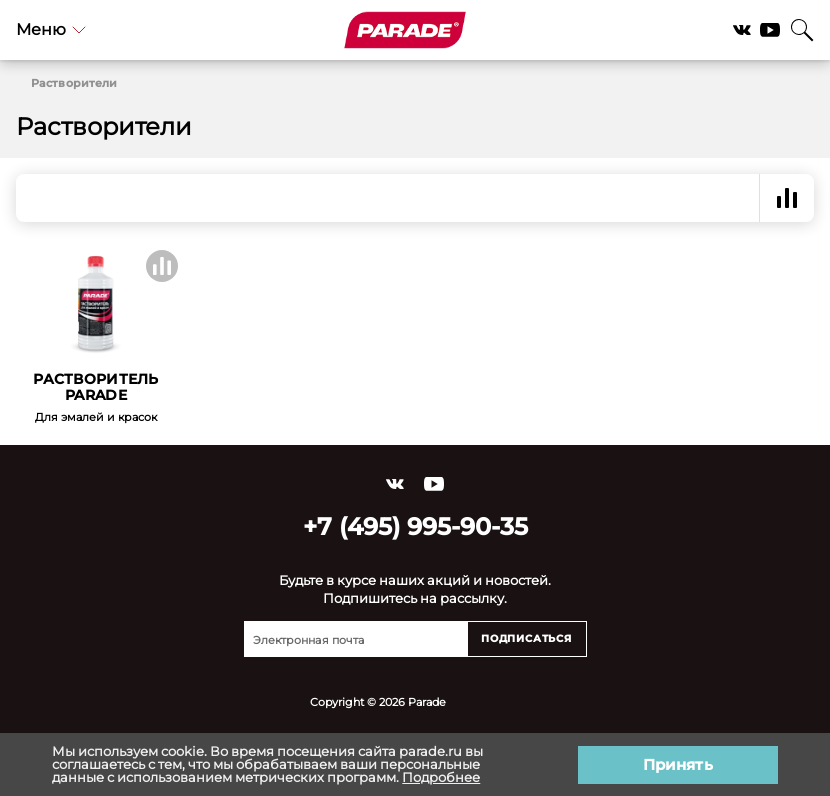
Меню (51, 29)
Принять (678, 764)
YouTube (770, 30)
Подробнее (441, 777)
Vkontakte (742, 30)
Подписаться (526, 638)
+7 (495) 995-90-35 (415, 526)
